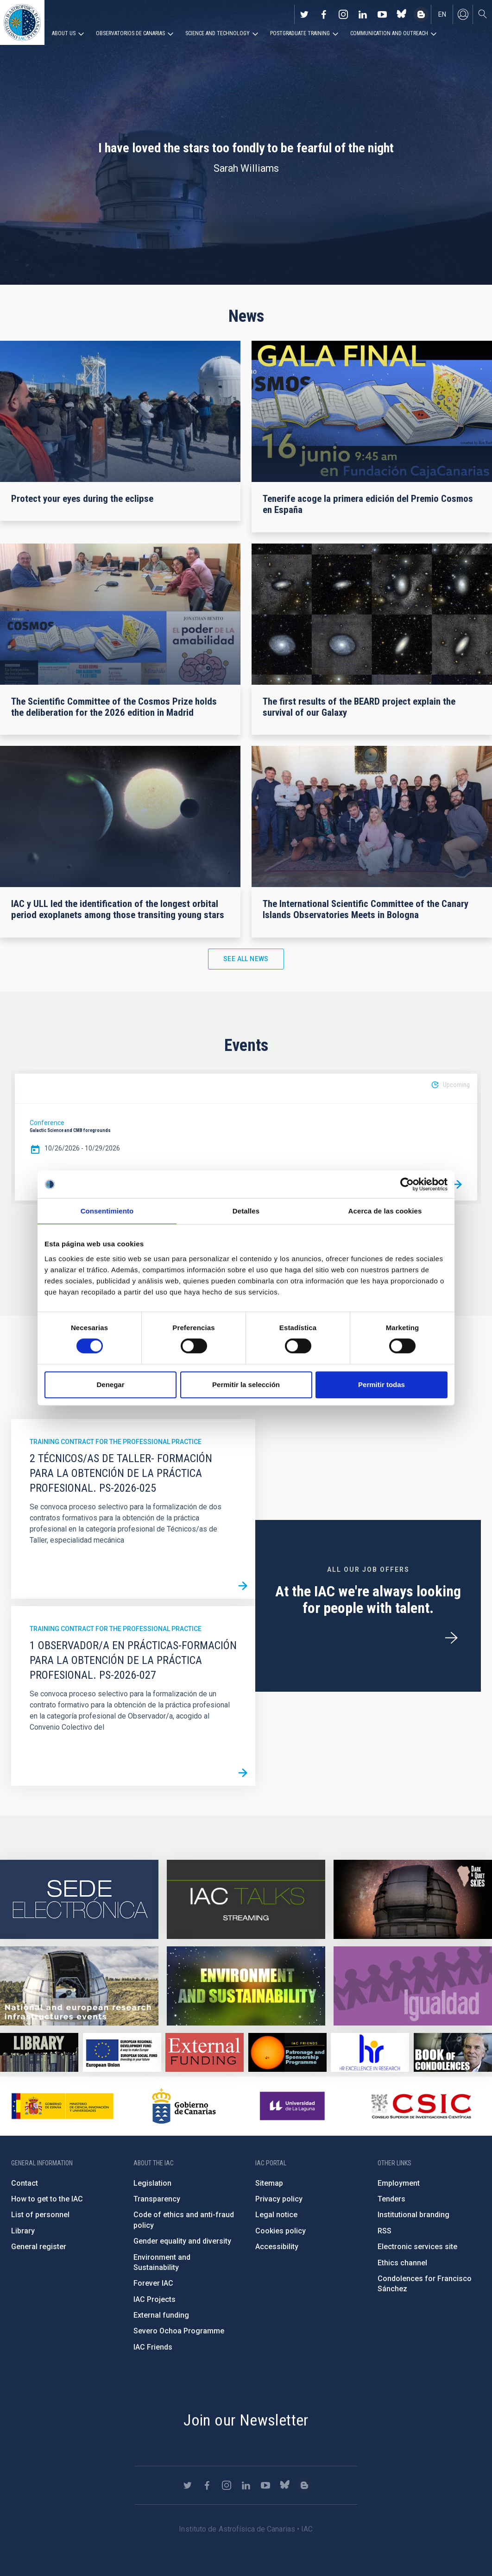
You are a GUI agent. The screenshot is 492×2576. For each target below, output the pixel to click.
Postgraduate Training (300, 33)
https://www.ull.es (293, 2106)
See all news (246, 959)
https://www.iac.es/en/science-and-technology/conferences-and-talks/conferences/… (413, 1899)
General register (38, 2246)
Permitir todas (381, 1384)
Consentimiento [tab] (107, 1211)
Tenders (391, 2199)
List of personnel (40, 2214)
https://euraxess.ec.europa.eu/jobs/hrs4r (370, 2052)
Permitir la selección (246, 1384)
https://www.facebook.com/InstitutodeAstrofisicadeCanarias (324, 14)
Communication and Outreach (389, 33)
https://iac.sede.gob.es (79, 1899)
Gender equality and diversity (182, 2241)
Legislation (152, 2183)
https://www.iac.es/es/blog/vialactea (421, 14)
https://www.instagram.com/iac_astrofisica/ (343, 14)
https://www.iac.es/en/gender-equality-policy (413, 1986)
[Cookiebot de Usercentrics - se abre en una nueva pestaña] (407, 1184)
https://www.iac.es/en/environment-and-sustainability (246, 1986)
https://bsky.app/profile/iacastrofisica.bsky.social (401, 14)
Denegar (110, 1384)
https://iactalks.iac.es (246, 1899)
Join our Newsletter (246, 2420)
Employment (399, 2183)
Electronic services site (417, 2246)
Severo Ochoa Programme (178, 2330)
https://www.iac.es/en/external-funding (204, 2052)
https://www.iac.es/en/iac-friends (287, 2052)
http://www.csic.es (421, 2106)
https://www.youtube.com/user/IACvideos (382, 14)
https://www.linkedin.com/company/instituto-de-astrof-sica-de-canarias (362, 14)
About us (64, 33)
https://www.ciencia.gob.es (62, 2106)
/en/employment (451, 1638)
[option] (246, 1137)
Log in (463, 14)
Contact (24, 2183)
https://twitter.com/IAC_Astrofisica (304, 14)
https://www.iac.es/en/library (39, 2052)
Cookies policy (280, 2230)
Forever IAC (153, 2283)
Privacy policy (279, 2199)
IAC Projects (154, 2299)
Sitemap (269, 2183)
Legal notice (276, 2214)
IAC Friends (152, 2347)
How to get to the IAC (47, 2199)
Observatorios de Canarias (130, 33)
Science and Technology (217, 33)
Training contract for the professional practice (116, 1441)
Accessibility (276, 2246)
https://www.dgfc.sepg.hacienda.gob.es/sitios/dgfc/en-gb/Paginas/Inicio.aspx (122, 2052)
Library (23, 2230)
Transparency (156, 2199)
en (442, 14)
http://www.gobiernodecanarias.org (183, 2106)
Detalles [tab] (246, 1211)
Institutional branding (413, 2214)
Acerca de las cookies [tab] (385, 1211)
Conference (47, 1122)
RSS (384, 2230)
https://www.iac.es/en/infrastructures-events (79, 1986)
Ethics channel (402, 2262)
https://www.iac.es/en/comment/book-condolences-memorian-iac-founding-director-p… (453, 2052)
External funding (161, 2315)
